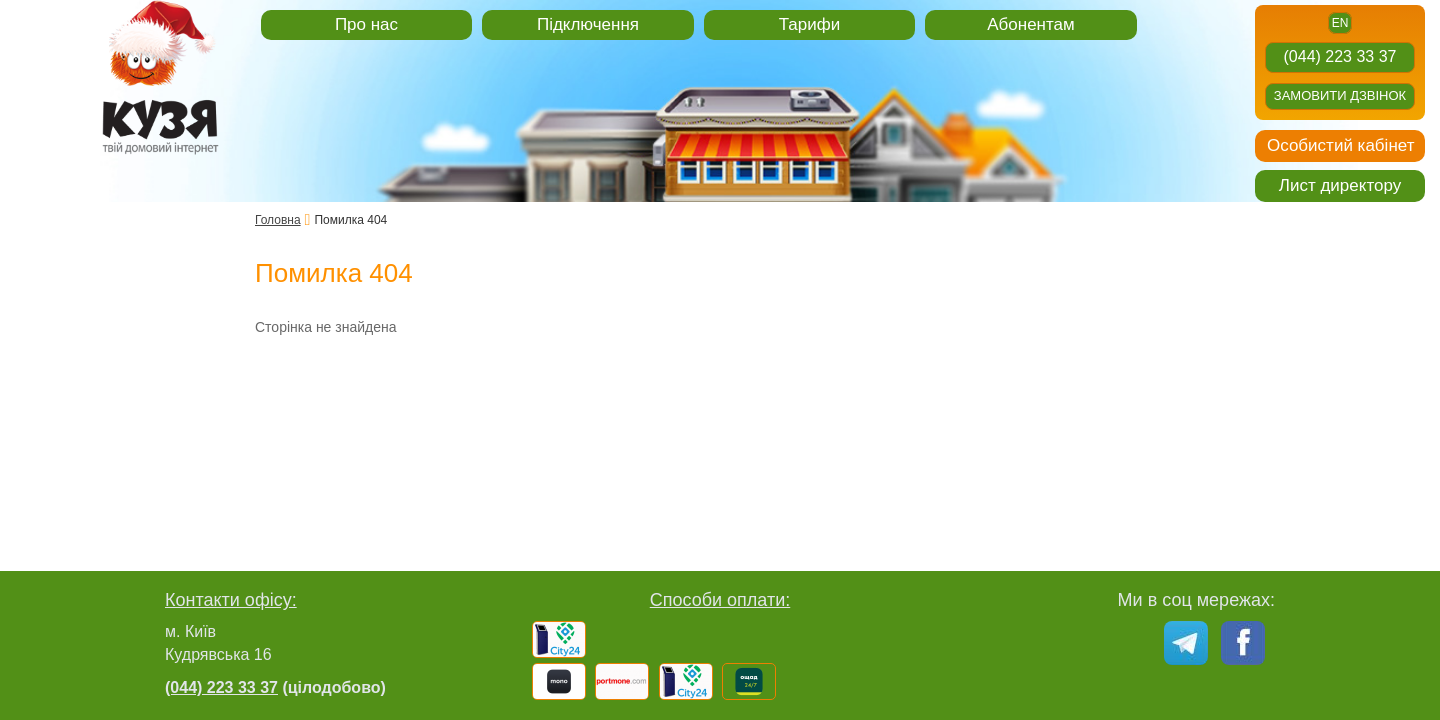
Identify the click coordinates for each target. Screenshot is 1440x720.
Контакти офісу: (231, 600)
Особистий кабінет (1340, 145)
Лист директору (1340, 185)
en (1340, 23)
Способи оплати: (720, 600)
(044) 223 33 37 (1340, 56)
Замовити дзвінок (1340, 95)
